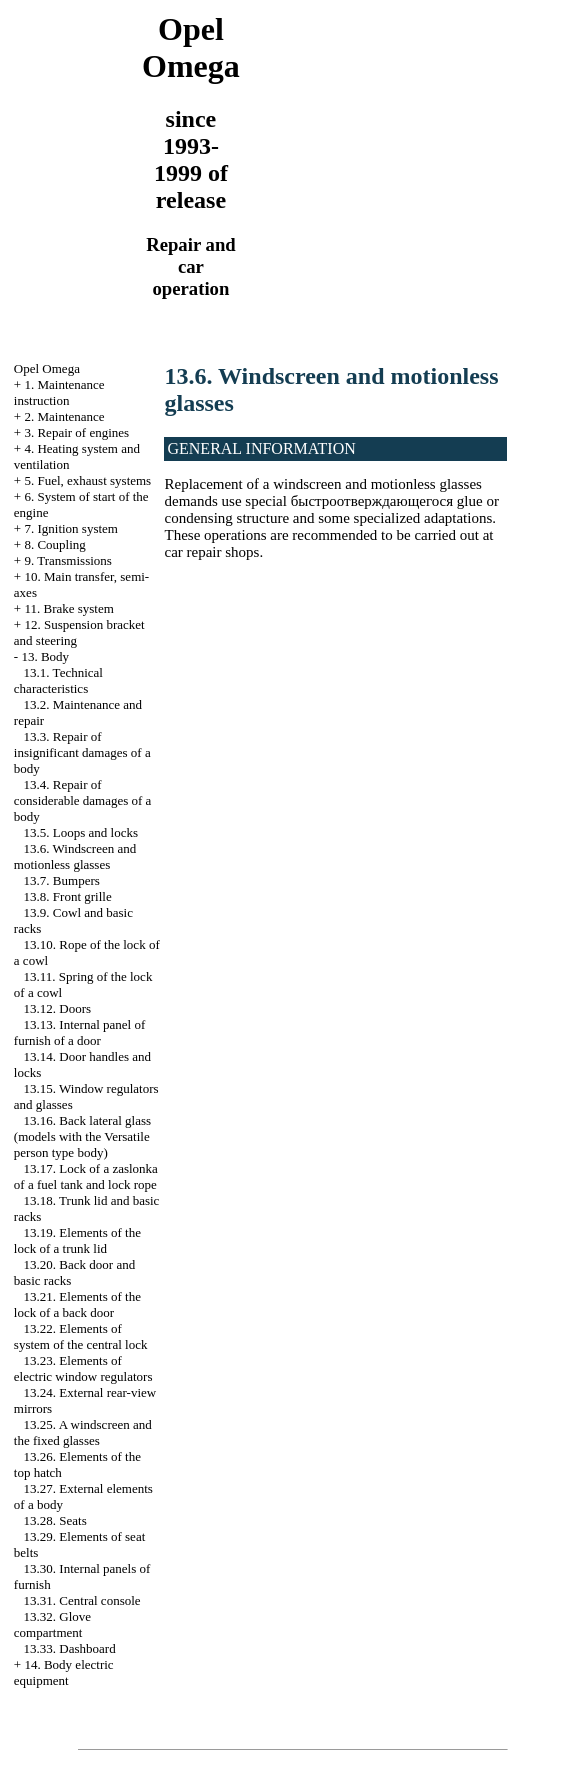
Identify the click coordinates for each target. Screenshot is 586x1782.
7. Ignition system (71, 528)
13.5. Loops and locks (81, 832)
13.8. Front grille (68, 896)
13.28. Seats (55, 1520)
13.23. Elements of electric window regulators (83, 1368)
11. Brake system (68, 608)
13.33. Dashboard (70, 1648)
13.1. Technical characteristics (58, 680)
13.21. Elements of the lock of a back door (77, 1304)
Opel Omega (47, 368)
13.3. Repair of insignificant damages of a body (82, 752)
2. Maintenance (64, 416)
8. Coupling (54, 544)
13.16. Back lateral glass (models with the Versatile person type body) (82, 1136)
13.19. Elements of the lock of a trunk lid (77, 1240)
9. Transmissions (67, 560)
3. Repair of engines (76, 432)
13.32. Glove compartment (52, 1624)
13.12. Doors (58, 1008)
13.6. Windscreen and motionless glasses (75, 856)
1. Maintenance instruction (59, 392)
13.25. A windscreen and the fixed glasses (83, 1432)
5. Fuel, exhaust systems (87, 480)
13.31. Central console (82, 1600)
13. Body (45, 656)
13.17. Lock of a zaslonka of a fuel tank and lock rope (86, 1176)
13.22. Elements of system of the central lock (81, 1336)
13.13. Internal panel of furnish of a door (79, 1032)
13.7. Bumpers (62, 880)
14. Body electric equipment (64, 1672)
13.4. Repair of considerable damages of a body (83, 800)
